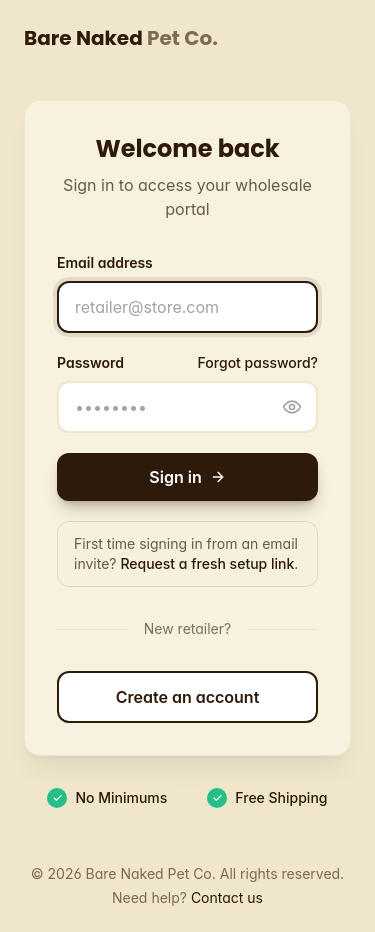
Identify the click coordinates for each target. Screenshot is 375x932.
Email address (105, 262)
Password (90, 362)
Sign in (187, 477)
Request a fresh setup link (207, 563)
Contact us (227, 897)
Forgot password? (258, 362)
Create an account (188, 697)
